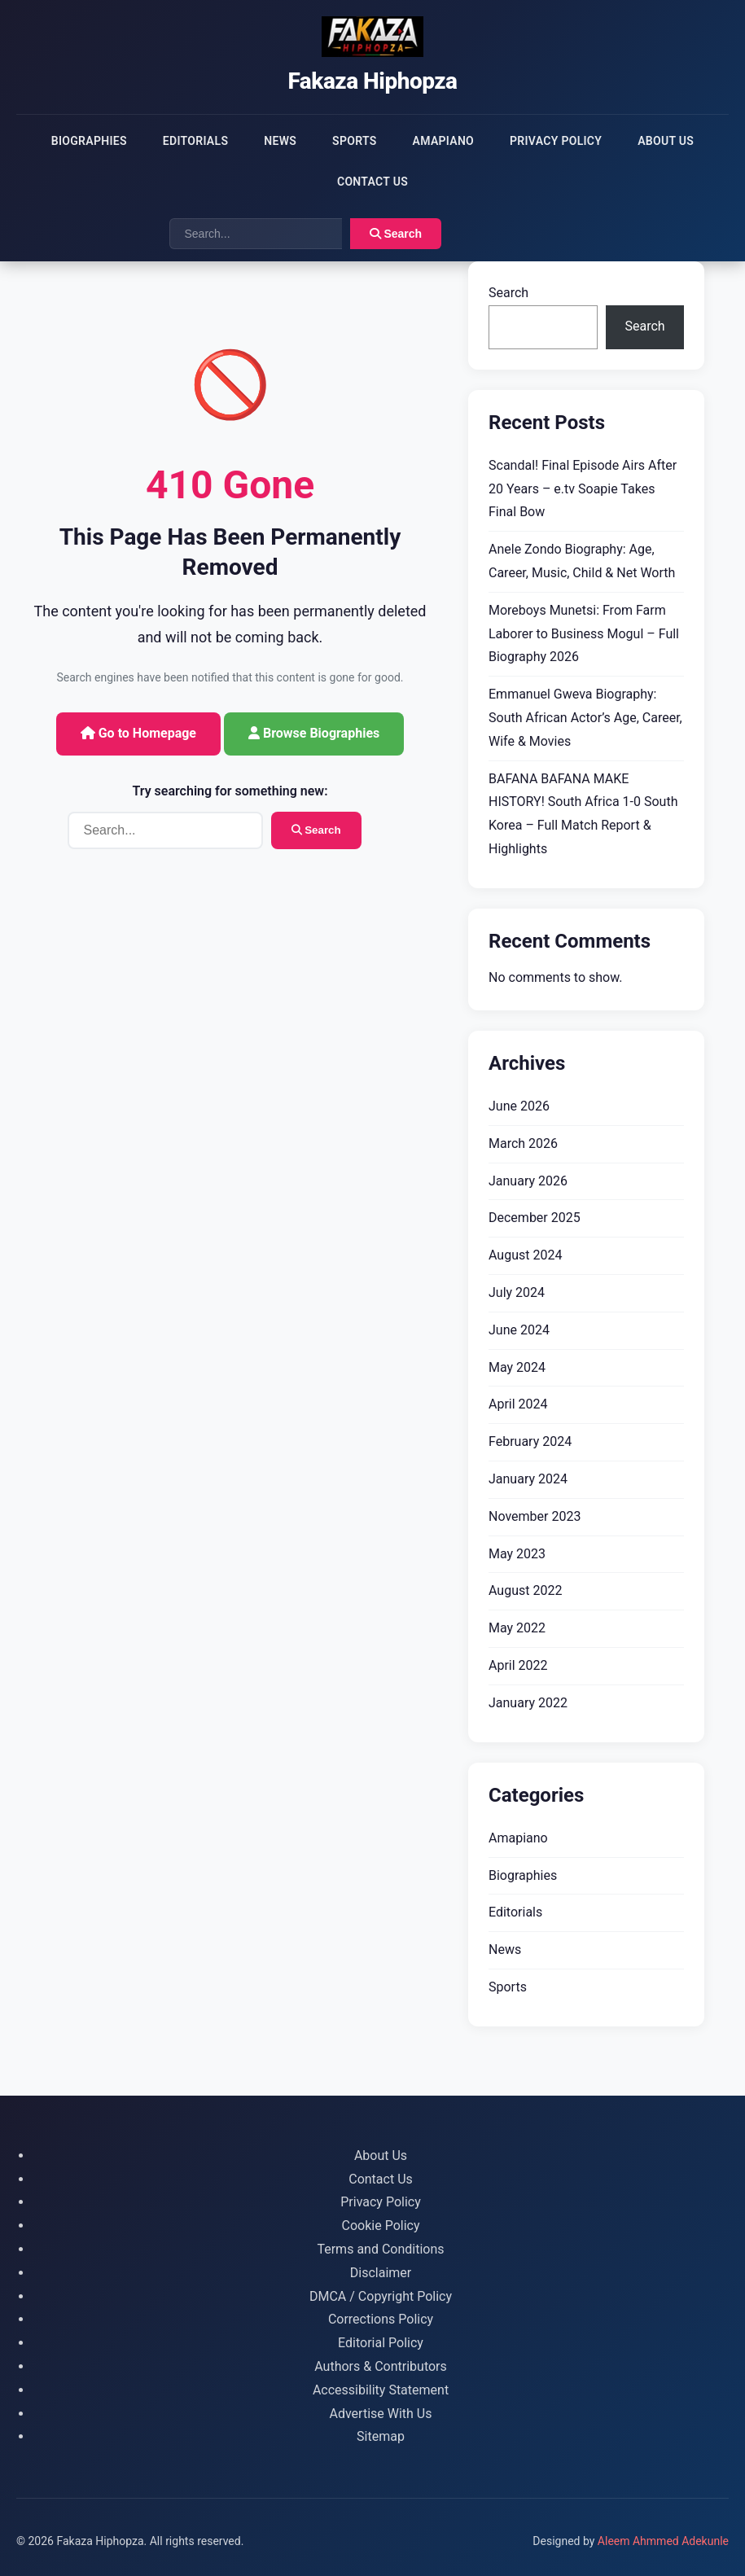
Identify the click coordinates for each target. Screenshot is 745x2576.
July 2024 (517, 1292)
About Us (666, 140)
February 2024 (530, 1441)
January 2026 (528, 1181)
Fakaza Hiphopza (372, 81)
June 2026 (519, 1106)
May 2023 (517, 1554)
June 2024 (519, 1330)
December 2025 (535, 1217)
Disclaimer (380, 2272)
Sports (354, 140)
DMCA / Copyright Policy (380, 2296)
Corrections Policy (380, 2319)
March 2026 (523, 1143)
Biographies (89, 140)
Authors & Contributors (380, 2366)
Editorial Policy (380, 2342)
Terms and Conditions (380, 2249)
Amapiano (444, 140)
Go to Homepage (138, 733)
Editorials (195, 140)
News (280, 140)
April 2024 (518, 1404)
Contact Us (372, 181)
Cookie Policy (381, 2225)
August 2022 (525, 1590)
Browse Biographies (313, 733)
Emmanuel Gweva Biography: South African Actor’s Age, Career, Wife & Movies (585, 717)
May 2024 (517, 1367)
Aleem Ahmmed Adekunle (663, 2541)
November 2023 (535, 1516)
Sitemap (381, 2436)
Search (396, 233)
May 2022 (517, 1628)
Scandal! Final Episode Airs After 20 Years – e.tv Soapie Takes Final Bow (583, 489)
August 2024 (525, 1255)
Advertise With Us (381, 2413)
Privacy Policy (556, 140)
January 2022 (528, 1703)
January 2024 (528, 1479)
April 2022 (518, 1665)
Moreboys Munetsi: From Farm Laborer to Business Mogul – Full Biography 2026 (584, 633)
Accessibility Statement (381, 2390)
